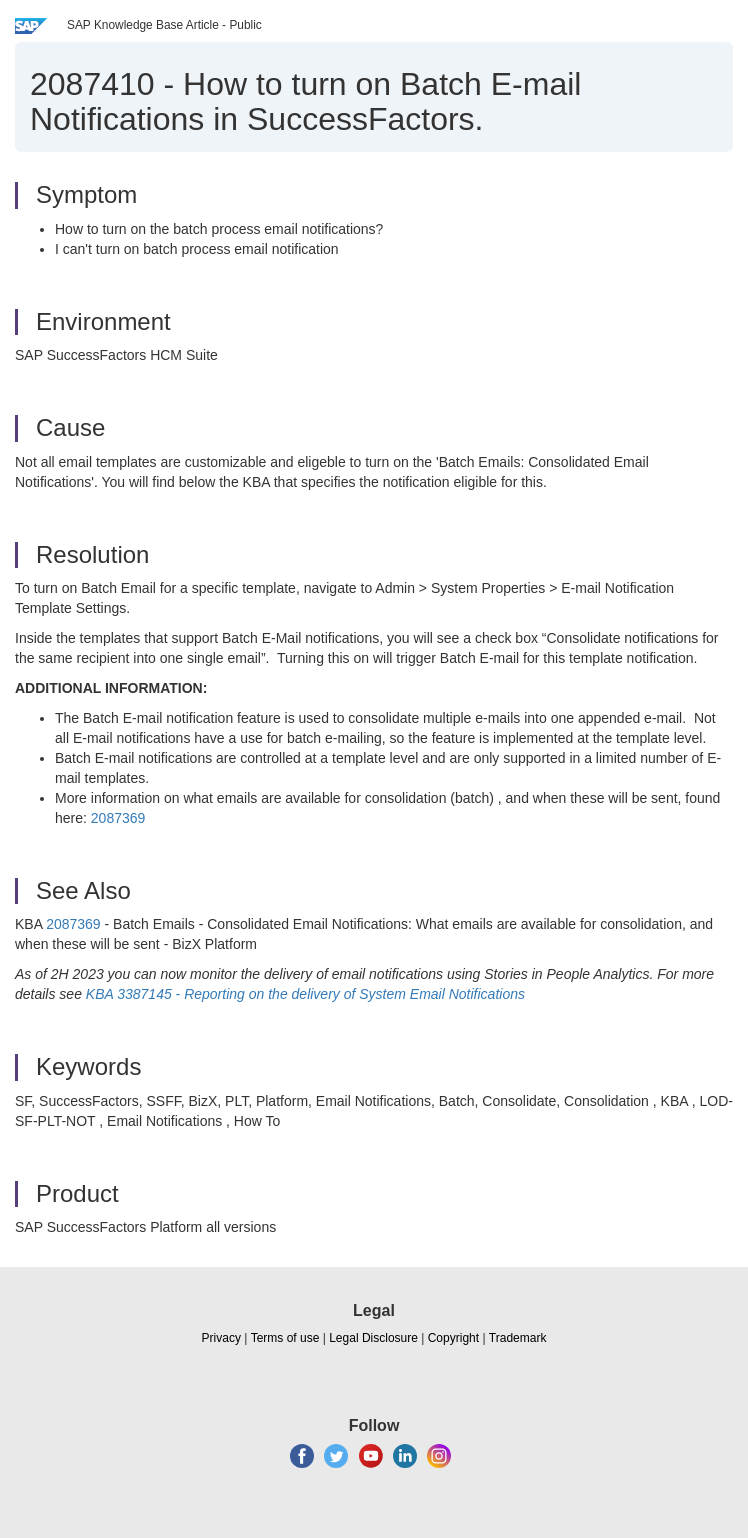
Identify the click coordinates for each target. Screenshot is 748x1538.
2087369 (118, 818)
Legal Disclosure (373, 1338)
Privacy (221, 1338)
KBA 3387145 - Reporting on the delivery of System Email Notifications (303, 994)
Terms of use (285, 1338)
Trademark (518, 1338)
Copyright (453, 1338)
